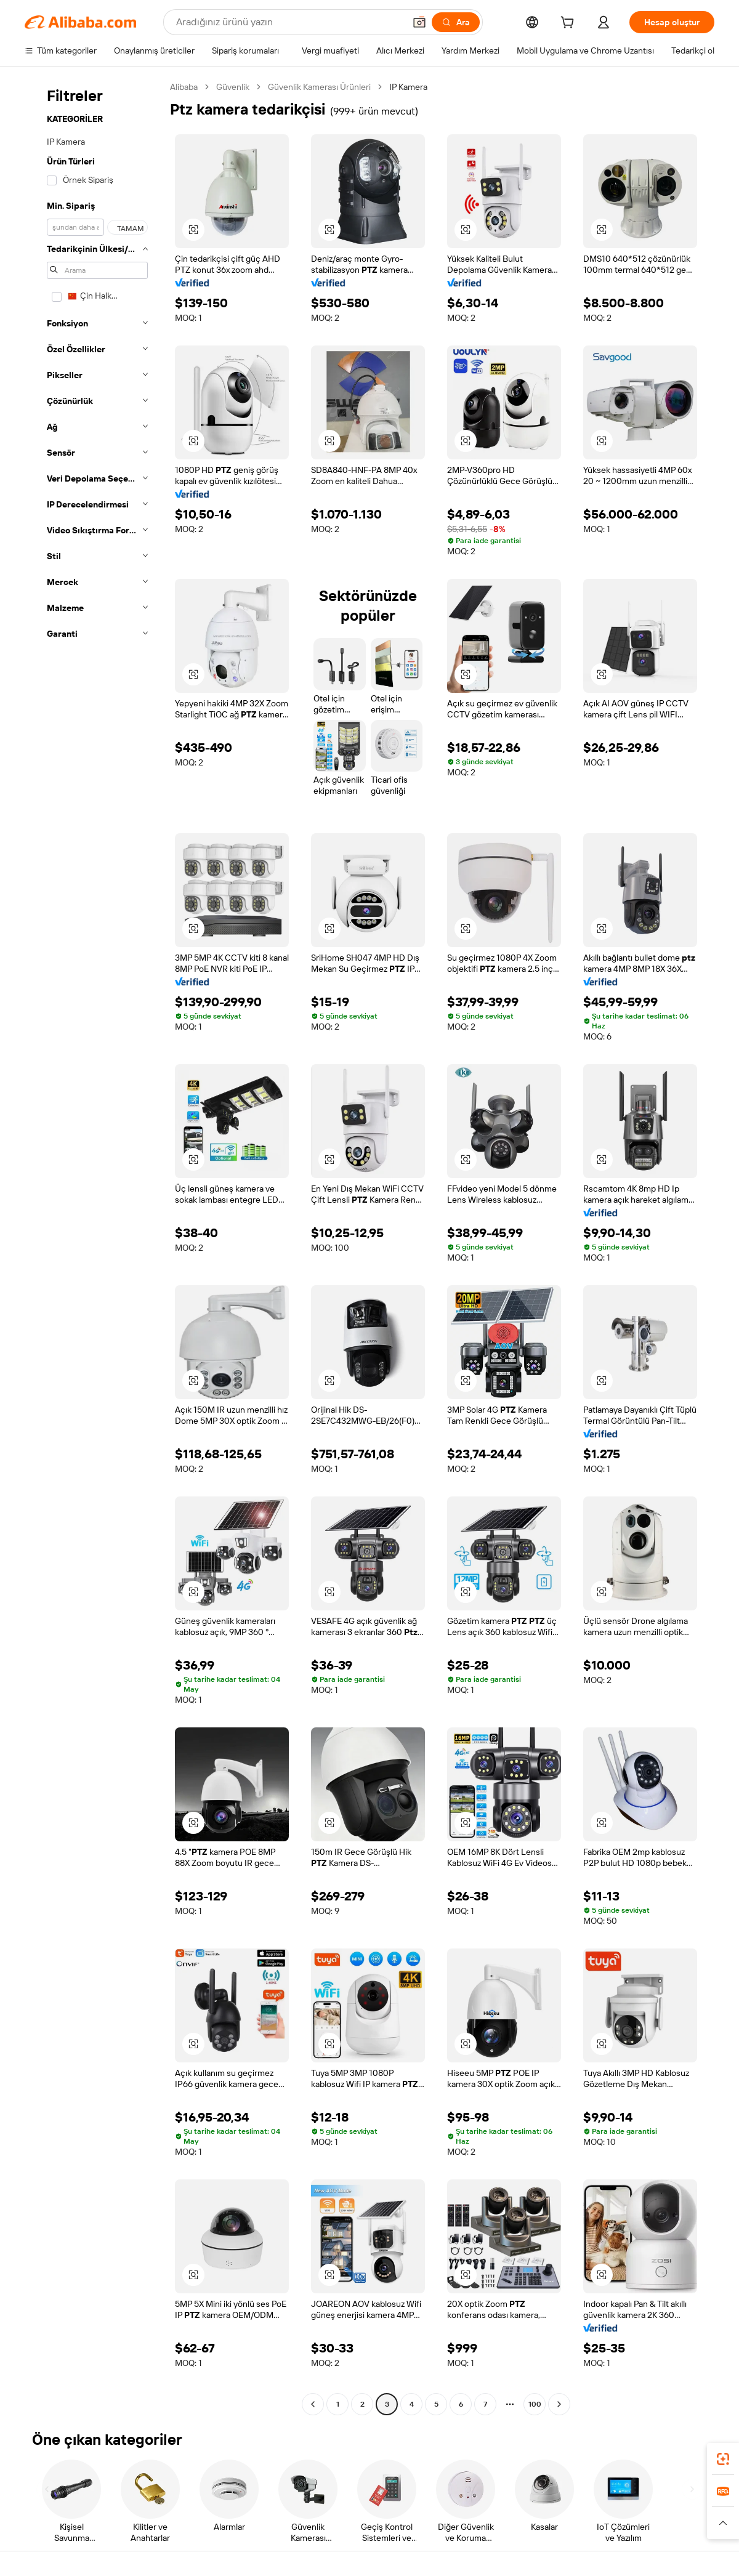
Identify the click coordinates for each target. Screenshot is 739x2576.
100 (534, 2404)
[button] (419, 22)
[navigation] (93, 1247)
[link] (723, 2459)
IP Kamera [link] (408, 87)
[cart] (569, 24)
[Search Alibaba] (289, 22)
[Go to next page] (559, 2404)
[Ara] (456, 22)
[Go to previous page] (313, 2404)
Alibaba (184, 87)
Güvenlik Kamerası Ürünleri (319, 87)
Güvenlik (232, 87)
